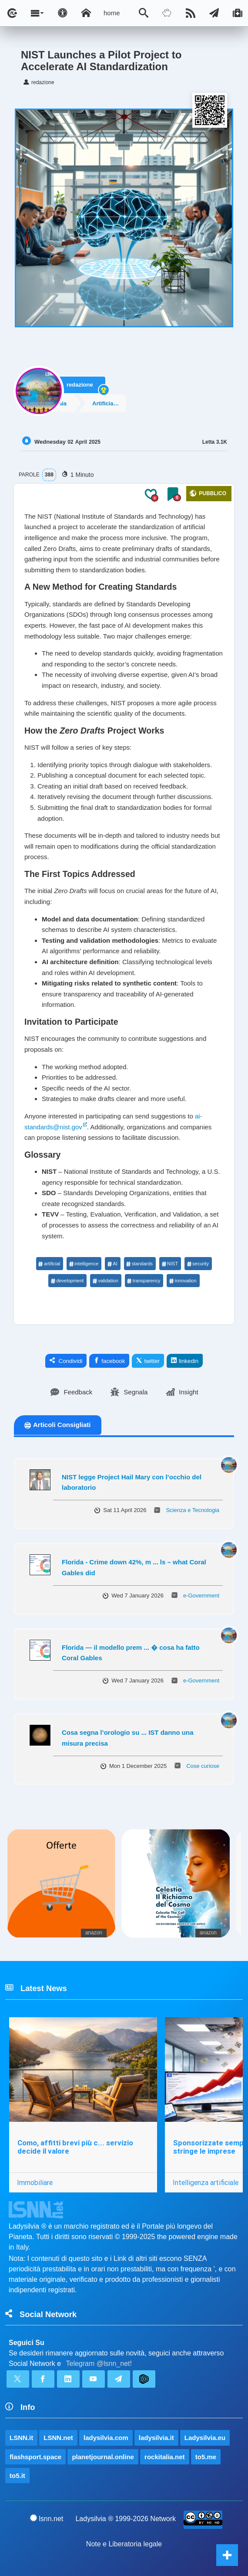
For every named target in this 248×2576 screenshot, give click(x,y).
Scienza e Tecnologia (192, 1510)
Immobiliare (35, 2182)
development (67, 1280)
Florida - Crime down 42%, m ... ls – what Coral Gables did (134, 1567)
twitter (148, 1360)
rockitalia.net (164, 2456)
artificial (49, 1263)
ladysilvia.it (156, 2437)
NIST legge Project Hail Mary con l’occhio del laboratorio (131, 1482)
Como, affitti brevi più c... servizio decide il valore (75, 2147)
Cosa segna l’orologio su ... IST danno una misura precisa (128, 1738)
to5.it (17, 2475)
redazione (80, 380)
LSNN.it (21, 2437)
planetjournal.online (103, 2456)
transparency (144, 1280)
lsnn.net (47, 2518)
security (198, 1263)
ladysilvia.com (106, 2437)
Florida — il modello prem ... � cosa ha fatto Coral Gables (131, 1653)
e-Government (201, 1595)
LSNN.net (58, 2437)
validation (105, 1280)
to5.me (205, 2456)
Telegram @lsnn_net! (99, 2363)
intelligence (83, 1263)
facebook (109, 1360)
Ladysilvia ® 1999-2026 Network (125, 2518)
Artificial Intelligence (120, 402)
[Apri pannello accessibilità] (62, 13)
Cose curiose (202, 1766)
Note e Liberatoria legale (124, 2544)
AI (112, 1263)
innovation (182, 1280)
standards (139, 1263)
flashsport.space (35, 2456)
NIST (169, 1263)
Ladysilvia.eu (204, 2437)
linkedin (184, 1360)
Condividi (66, 1360)
